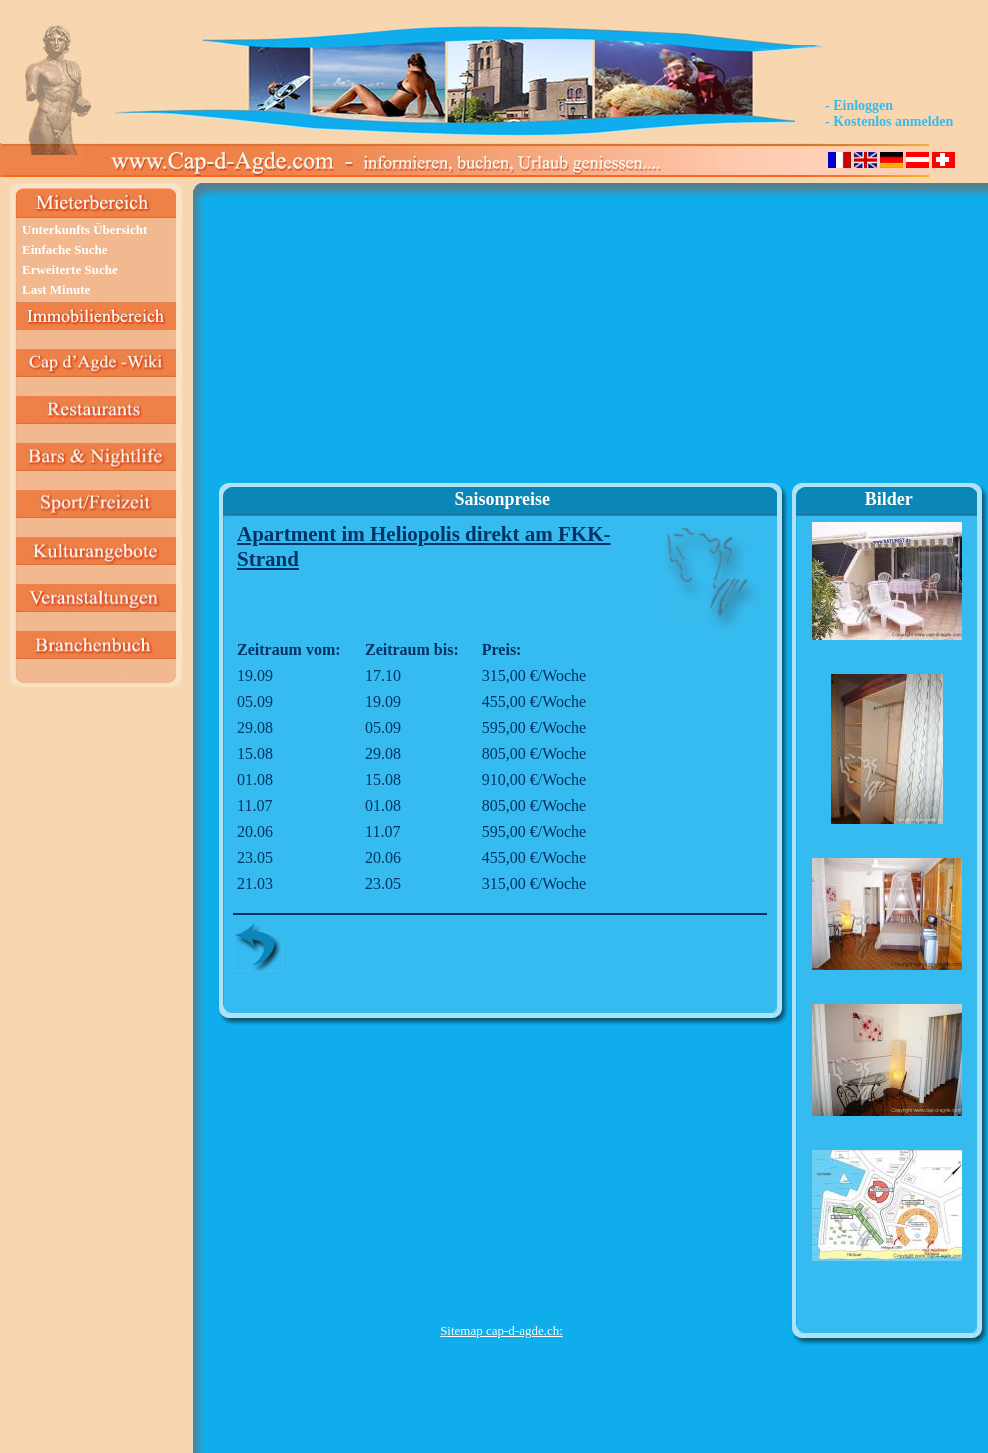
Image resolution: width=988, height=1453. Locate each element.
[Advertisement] (501, 341)
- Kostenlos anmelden (889, 121)
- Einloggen (859, 105)
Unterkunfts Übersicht (84, 229)
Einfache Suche (65, 249)
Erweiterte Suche (70, 269)
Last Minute (56, 289)
